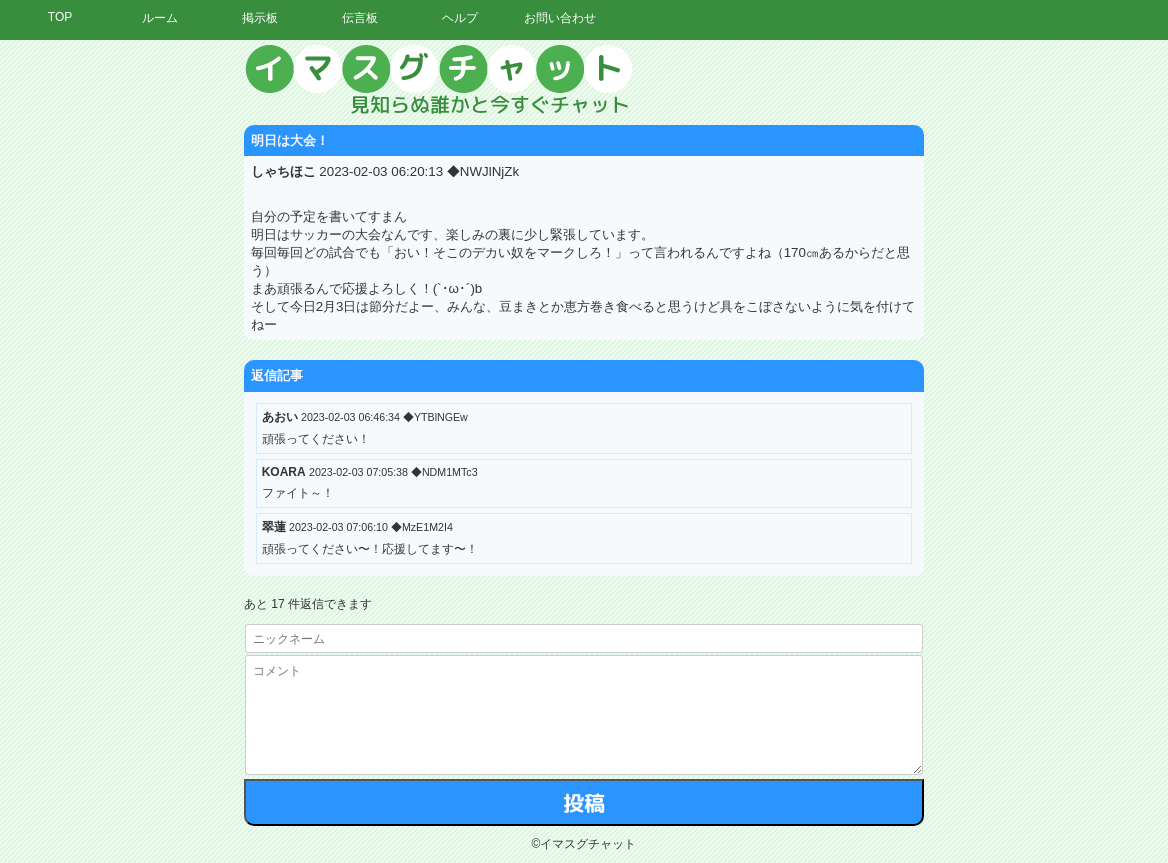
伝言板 (360, 18)
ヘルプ (460, 18)
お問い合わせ (560, 18)
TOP (60, 17)
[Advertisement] (983, 345)
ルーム (160, 18)
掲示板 (260, 18)
